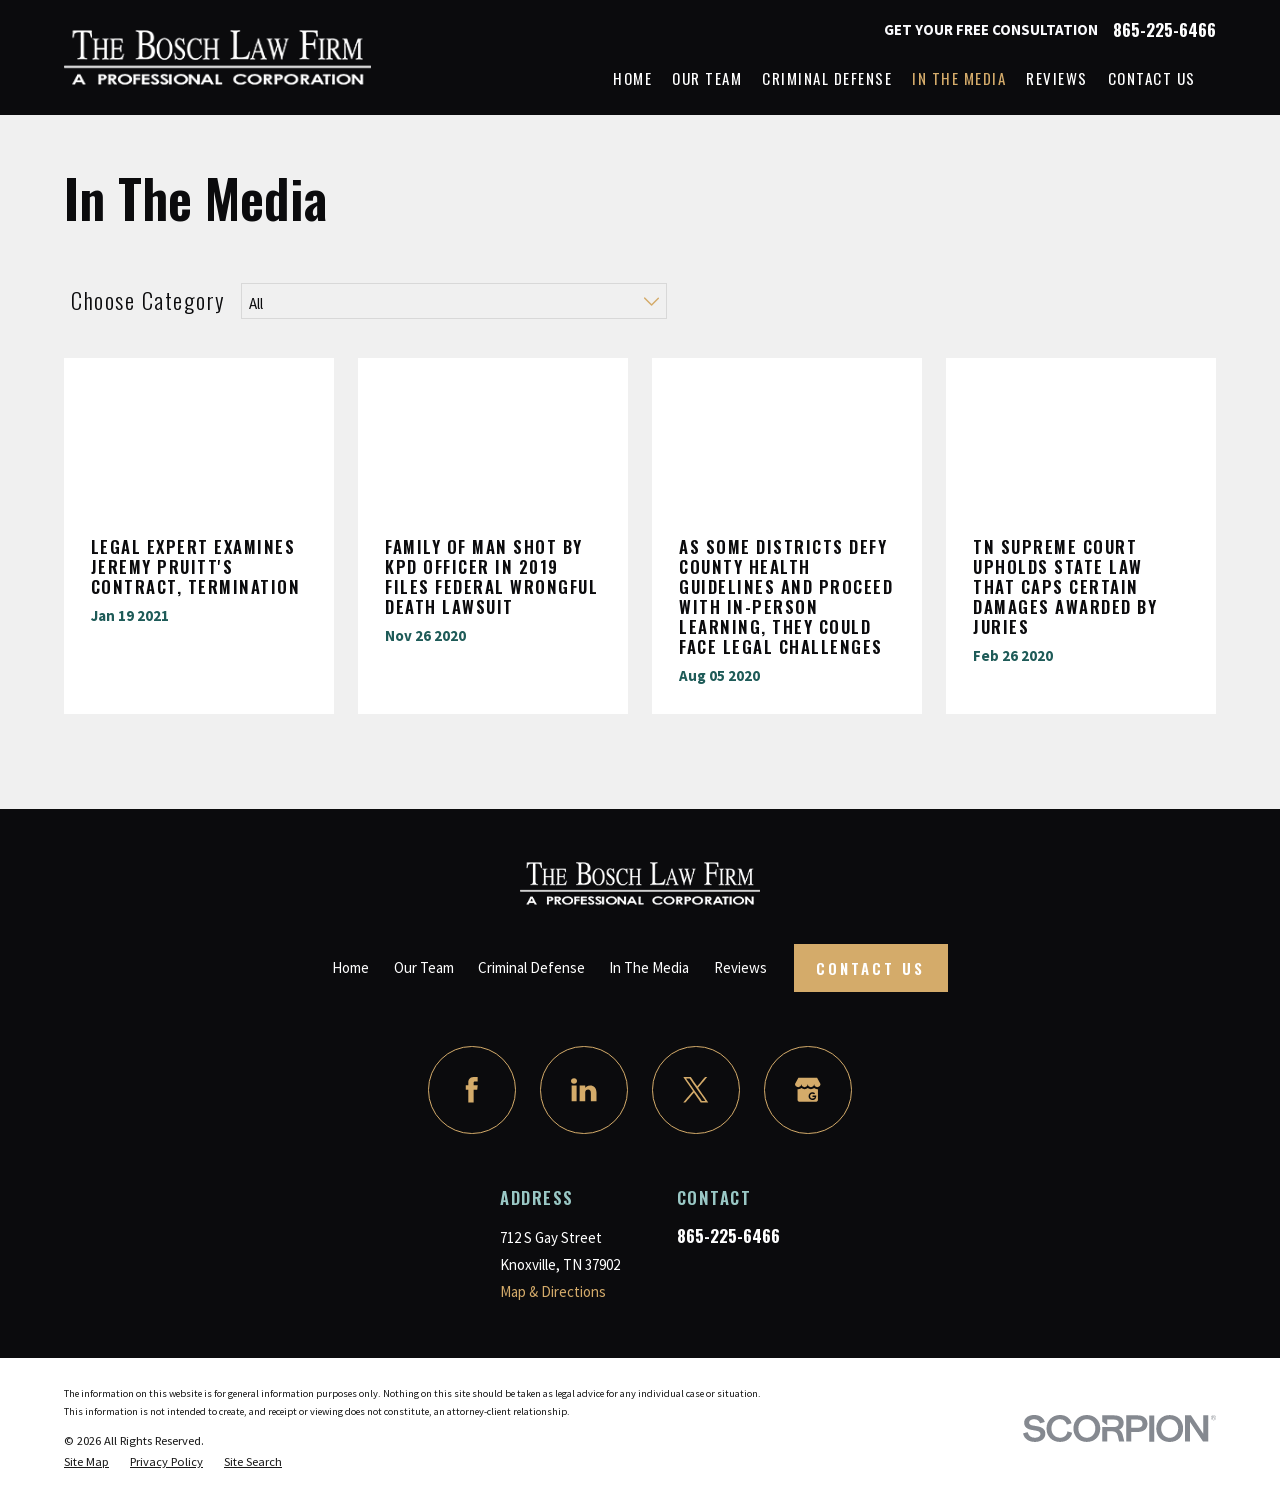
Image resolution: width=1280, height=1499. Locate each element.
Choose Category (148, 300)
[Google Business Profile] (808, 1090)
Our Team (424, 967)
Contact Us (870, 968)
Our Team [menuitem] (707, 78)
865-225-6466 (1164, 30)
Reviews (740, 967)
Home (350, 967)
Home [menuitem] (632, 78)
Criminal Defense (531, 967)
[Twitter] (696, 1090)
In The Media (649, 967)
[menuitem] (86, 1462)
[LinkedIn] (584, 1090)
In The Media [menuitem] (959, 78)
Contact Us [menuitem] (1152, 78)
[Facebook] (472, 1090)
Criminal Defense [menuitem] (827, 78)
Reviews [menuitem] (1057, 78)
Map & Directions (553, 1291)
